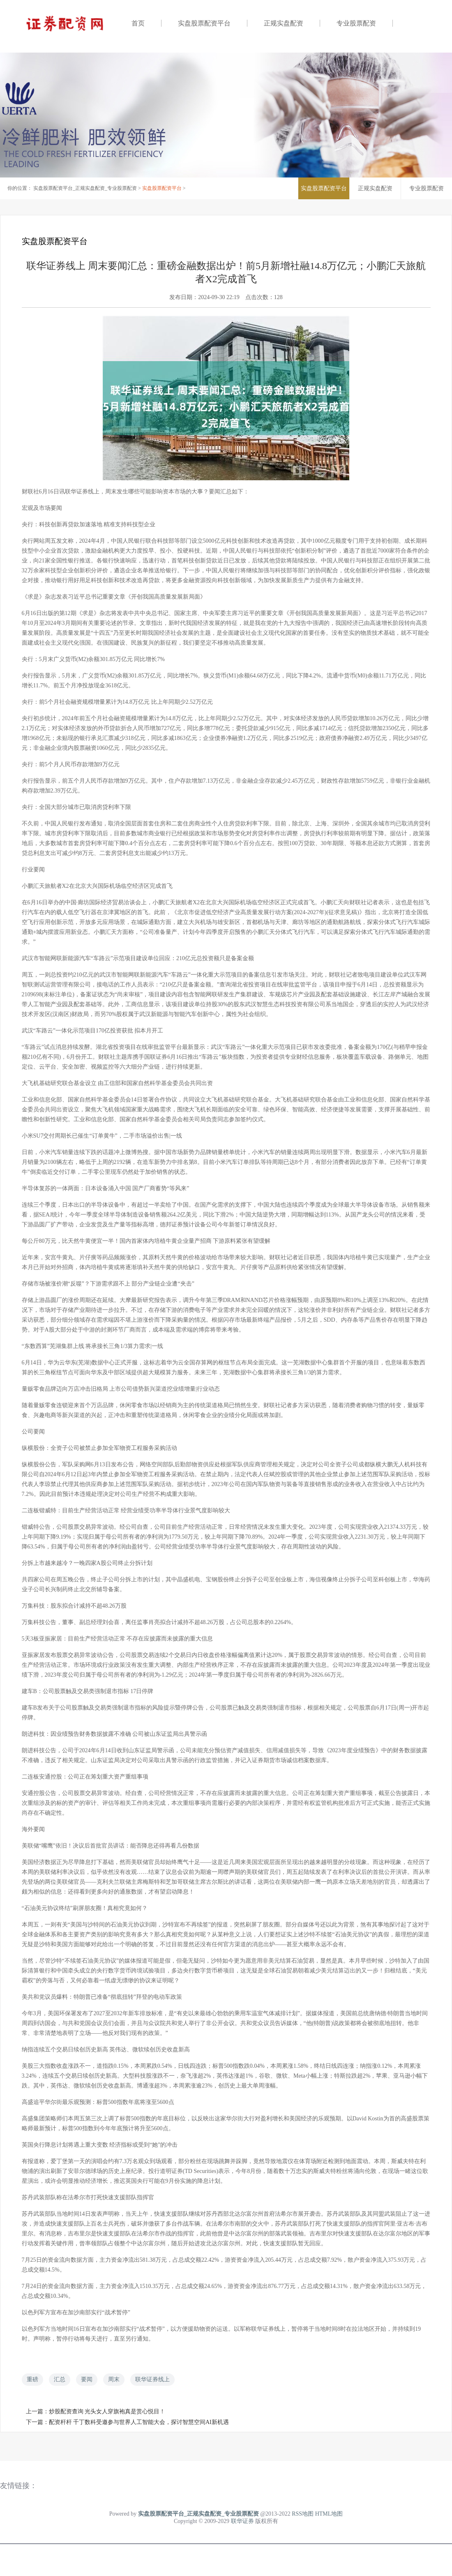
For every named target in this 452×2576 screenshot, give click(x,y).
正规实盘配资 (283, 23)
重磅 (32, 2379)
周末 (114, 2379)
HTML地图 (329, 2514)
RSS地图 (303, 2514)
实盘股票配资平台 (204, 23)
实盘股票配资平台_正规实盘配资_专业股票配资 (85, 188)
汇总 (59, 2379)
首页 (138, 23)
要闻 (86, 2379)
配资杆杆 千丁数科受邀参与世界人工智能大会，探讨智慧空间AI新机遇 (139, 2422)
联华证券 (242, 2521)
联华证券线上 (152, 2379)
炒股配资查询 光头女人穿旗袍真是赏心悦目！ (107, 2411)
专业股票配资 (356, 23)
